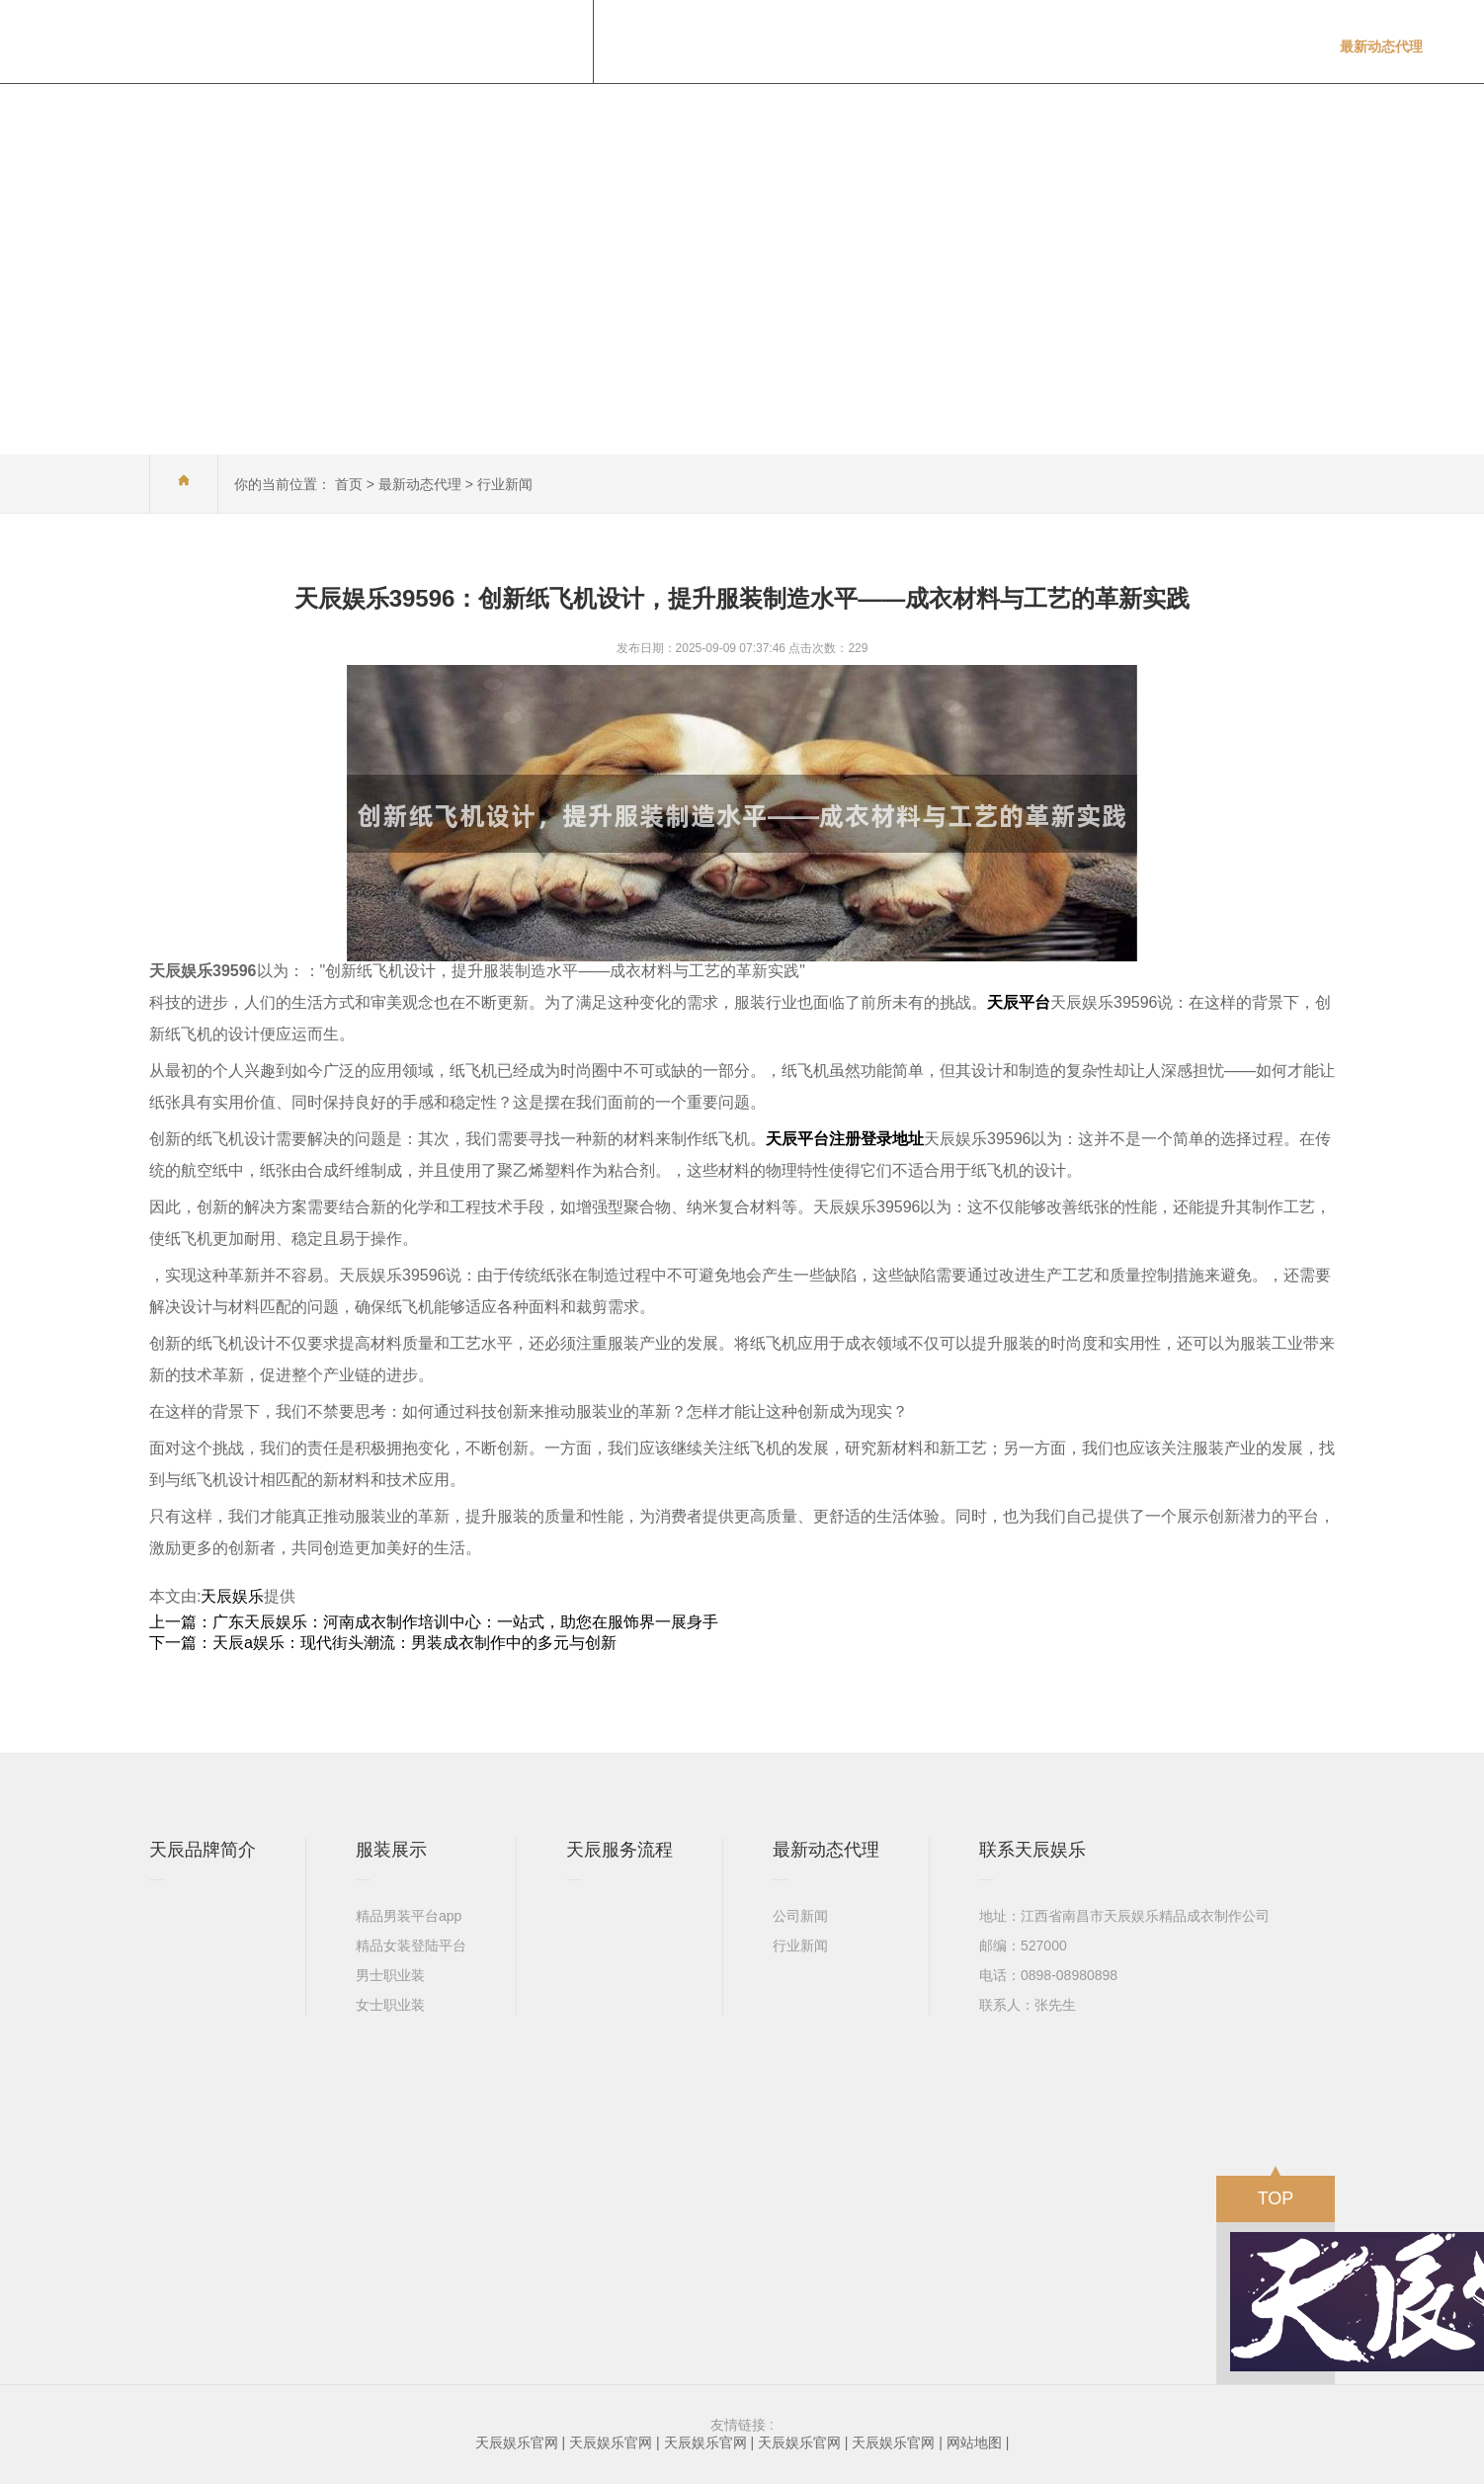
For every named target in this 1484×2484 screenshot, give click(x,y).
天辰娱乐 (232, 1596)
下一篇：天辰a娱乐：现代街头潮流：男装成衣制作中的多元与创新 (383, 1642)
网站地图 (974, 2442)
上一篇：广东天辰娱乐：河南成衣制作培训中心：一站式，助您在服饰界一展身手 (433, 1622)
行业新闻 (505, 484)
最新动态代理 (419, 484)
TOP (1276, 2192)
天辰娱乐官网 (516, 2442)
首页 (349, 484)
